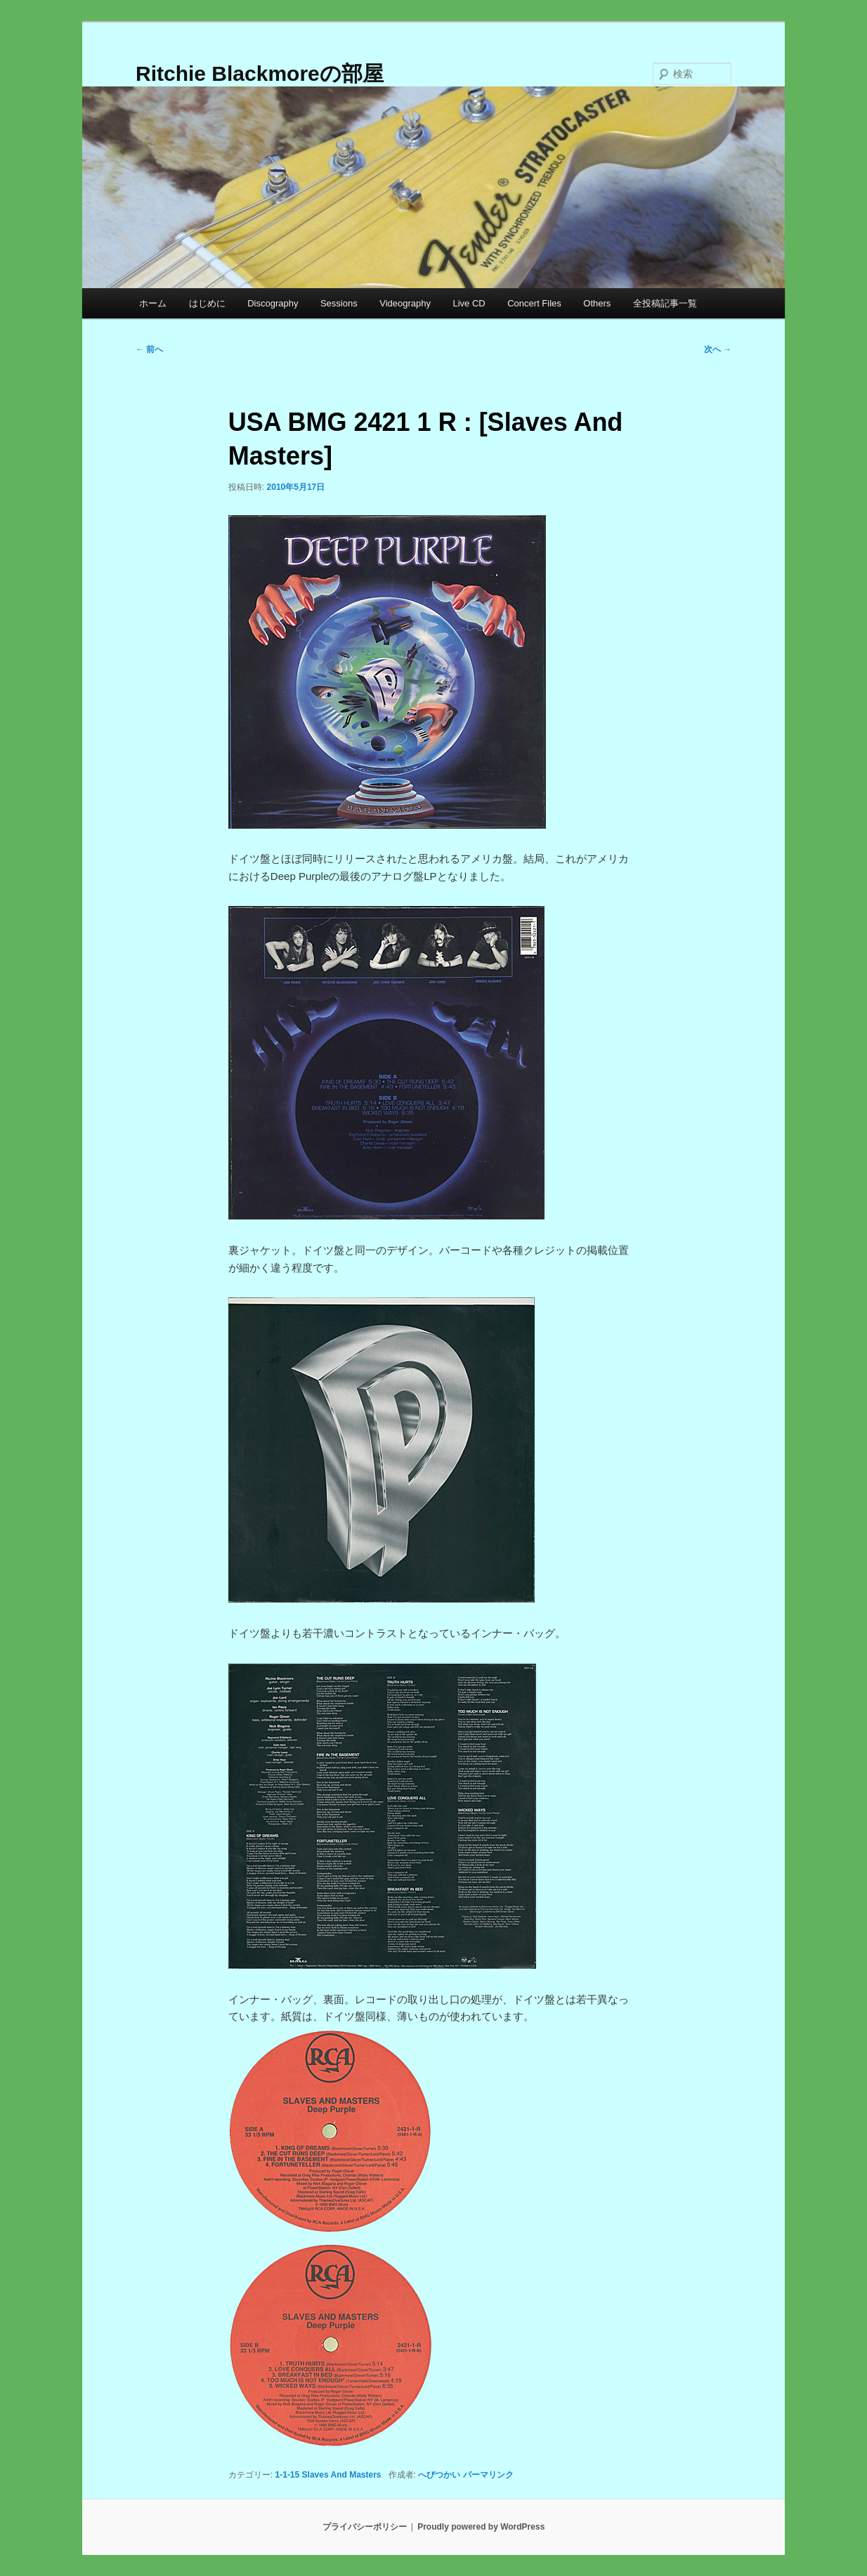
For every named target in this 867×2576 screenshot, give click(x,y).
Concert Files (534, 303)
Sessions (339, 303)
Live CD (468, 303)
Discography (272, 303)
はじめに (207, 303)
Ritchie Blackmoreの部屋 (260, 73)
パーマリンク (488, 2475)
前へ (149, 349)
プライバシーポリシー (364, 2527)
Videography (405, 303)
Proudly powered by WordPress (481, 2527)
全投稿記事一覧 (665, 303)
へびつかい (439, 2475)
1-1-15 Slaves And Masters (328, 2475)
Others (597, 303)
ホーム (153, 303)
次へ (717, 349)
